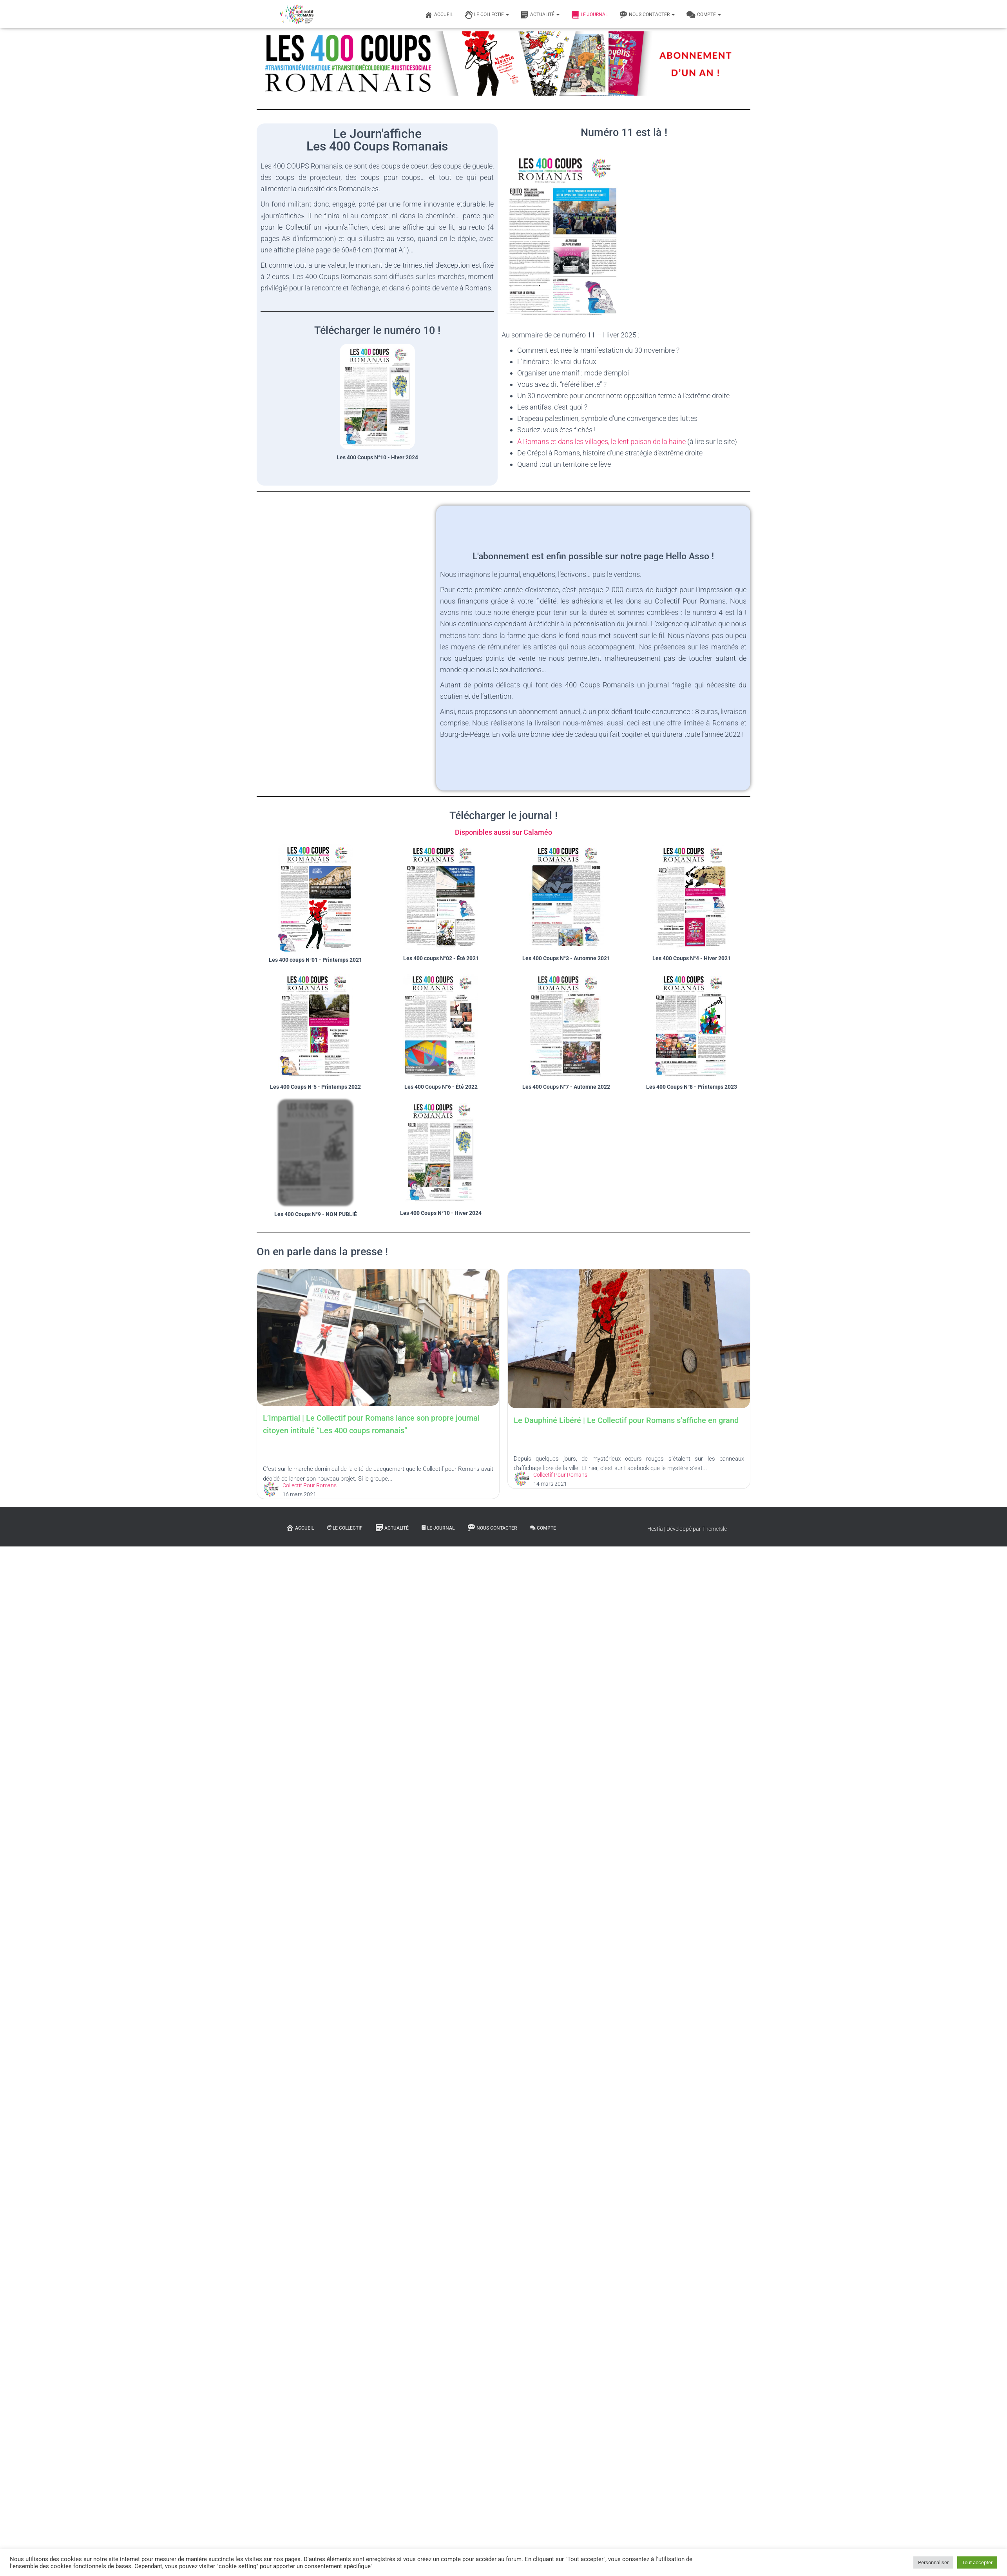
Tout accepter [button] (977, 2562)
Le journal (589, 15)
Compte (703, 15)
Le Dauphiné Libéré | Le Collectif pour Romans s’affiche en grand (393, 1620)
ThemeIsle (714, 1529)
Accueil (439, 15)
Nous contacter (647, 15)
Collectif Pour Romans (327, 1675)
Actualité (540, 15)
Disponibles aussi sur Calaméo (503, 832)
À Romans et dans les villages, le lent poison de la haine (601, 441)
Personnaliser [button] (933, 2562)
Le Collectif (487, 15)
